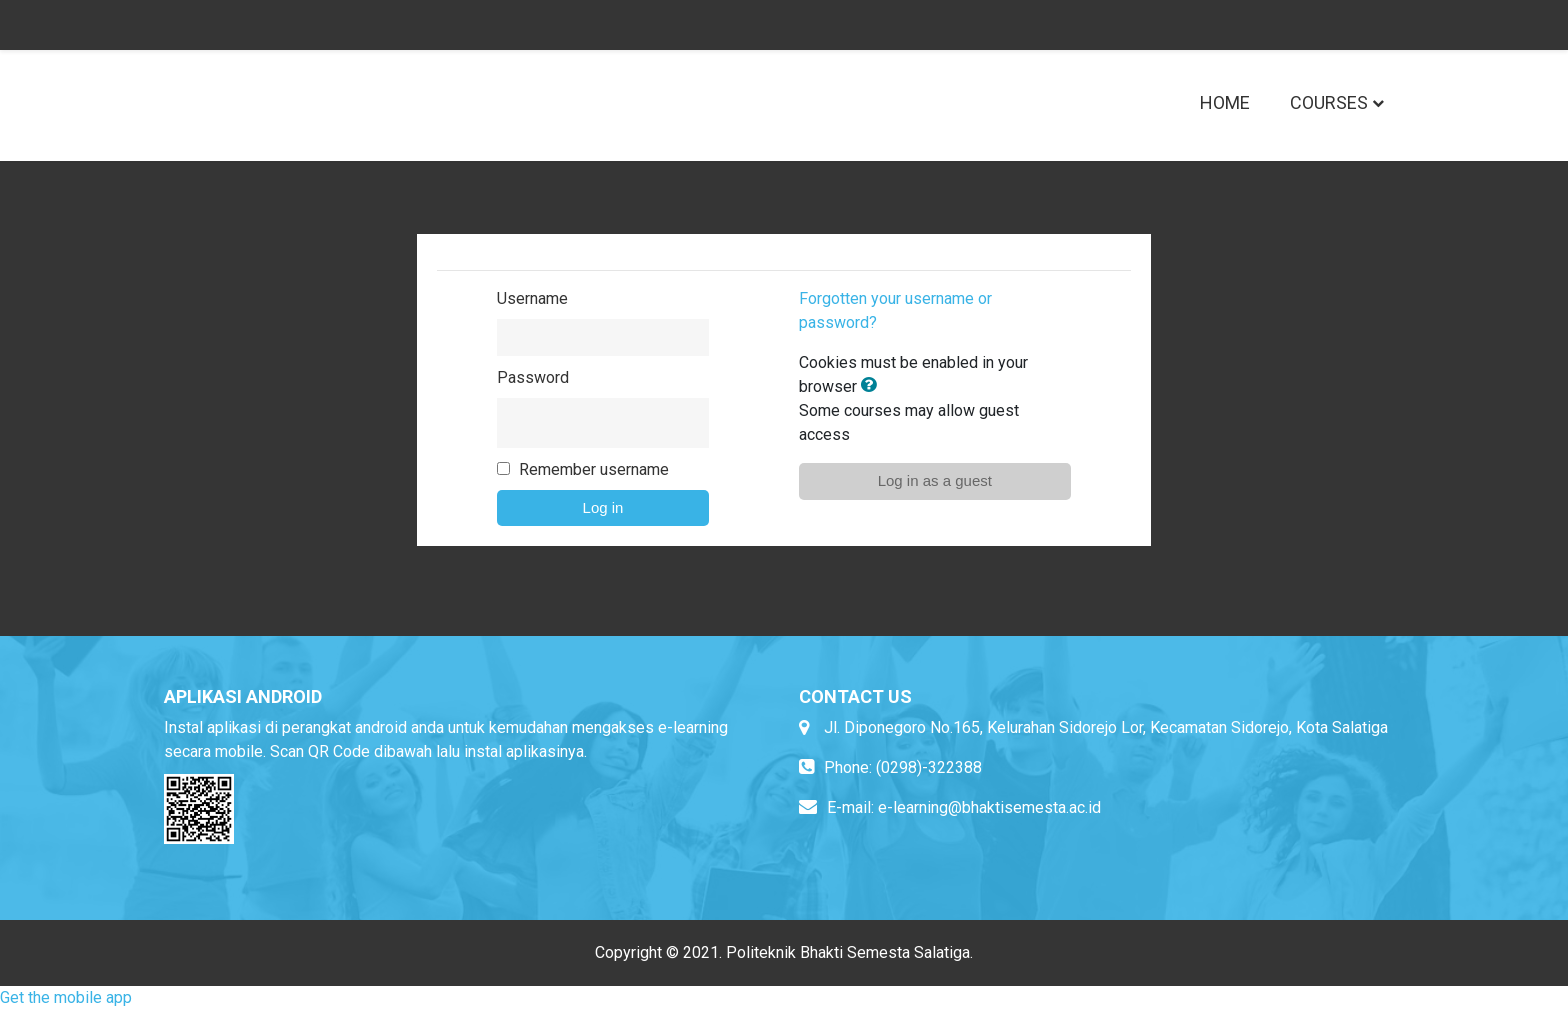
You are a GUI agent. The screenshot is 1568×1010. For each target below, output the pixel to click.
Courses (1329, 102)
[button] (873, 386)
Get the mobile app (66, 997)
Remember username (594, 469)
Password (533, 377)
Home (1225, 102)
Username (532, 298)
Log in (603, 507)
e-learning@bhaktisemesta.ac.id (989, 807)
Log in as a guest (935, 480)
